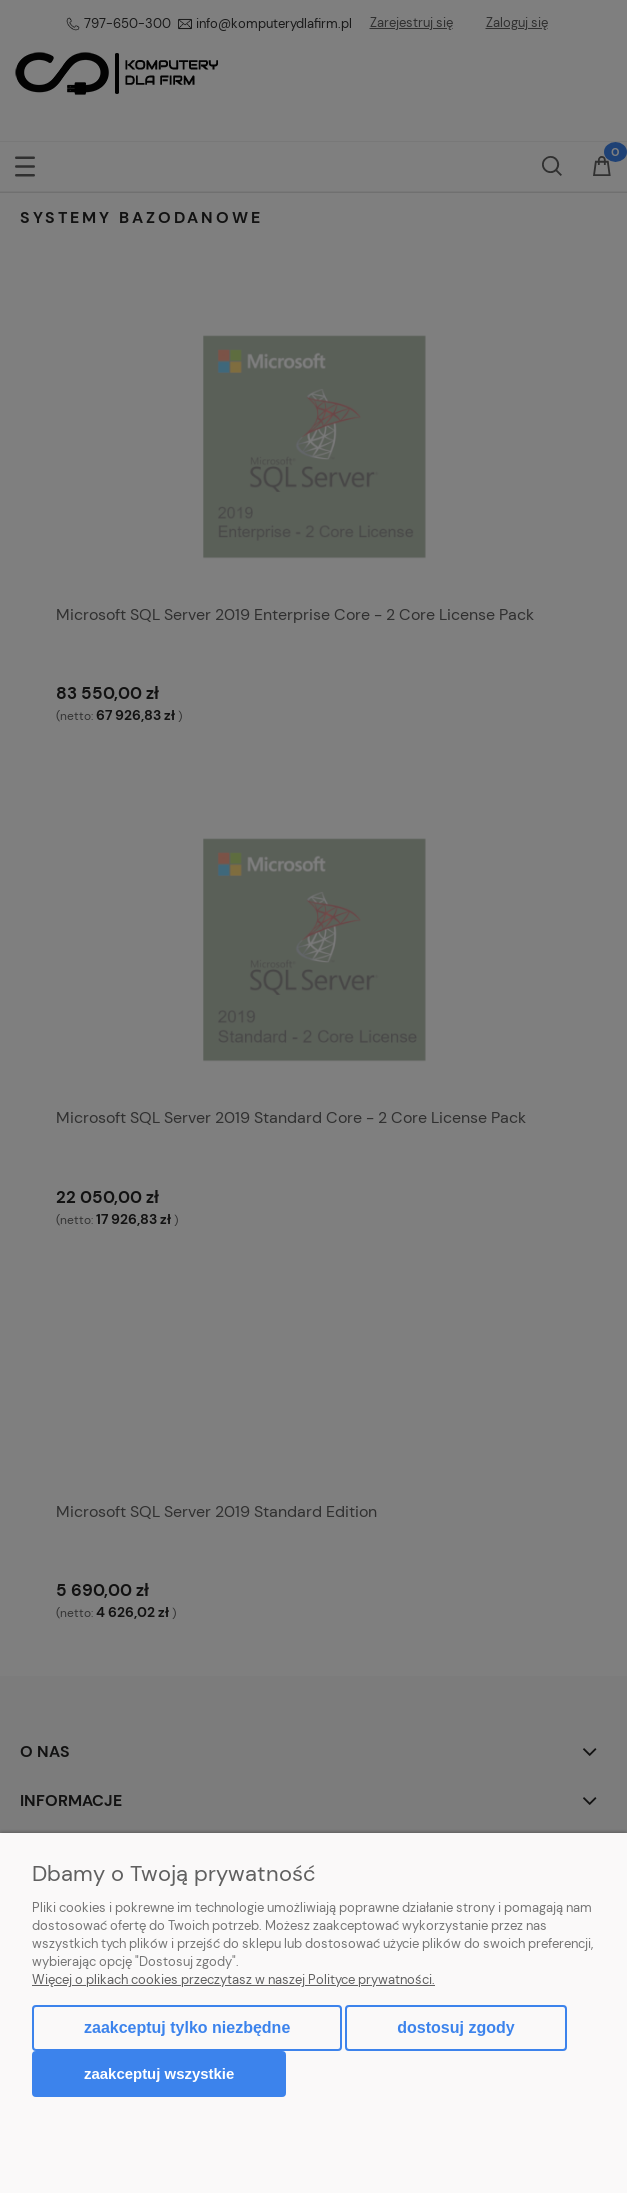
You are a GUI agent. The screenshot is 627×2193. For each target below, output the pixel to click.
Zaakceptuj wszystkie (159, 2073)
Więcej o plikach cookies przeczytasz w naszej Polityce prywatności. (233, 1979)
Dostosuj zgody (455, 2027)
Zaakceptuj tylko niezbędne (187, 2027)
